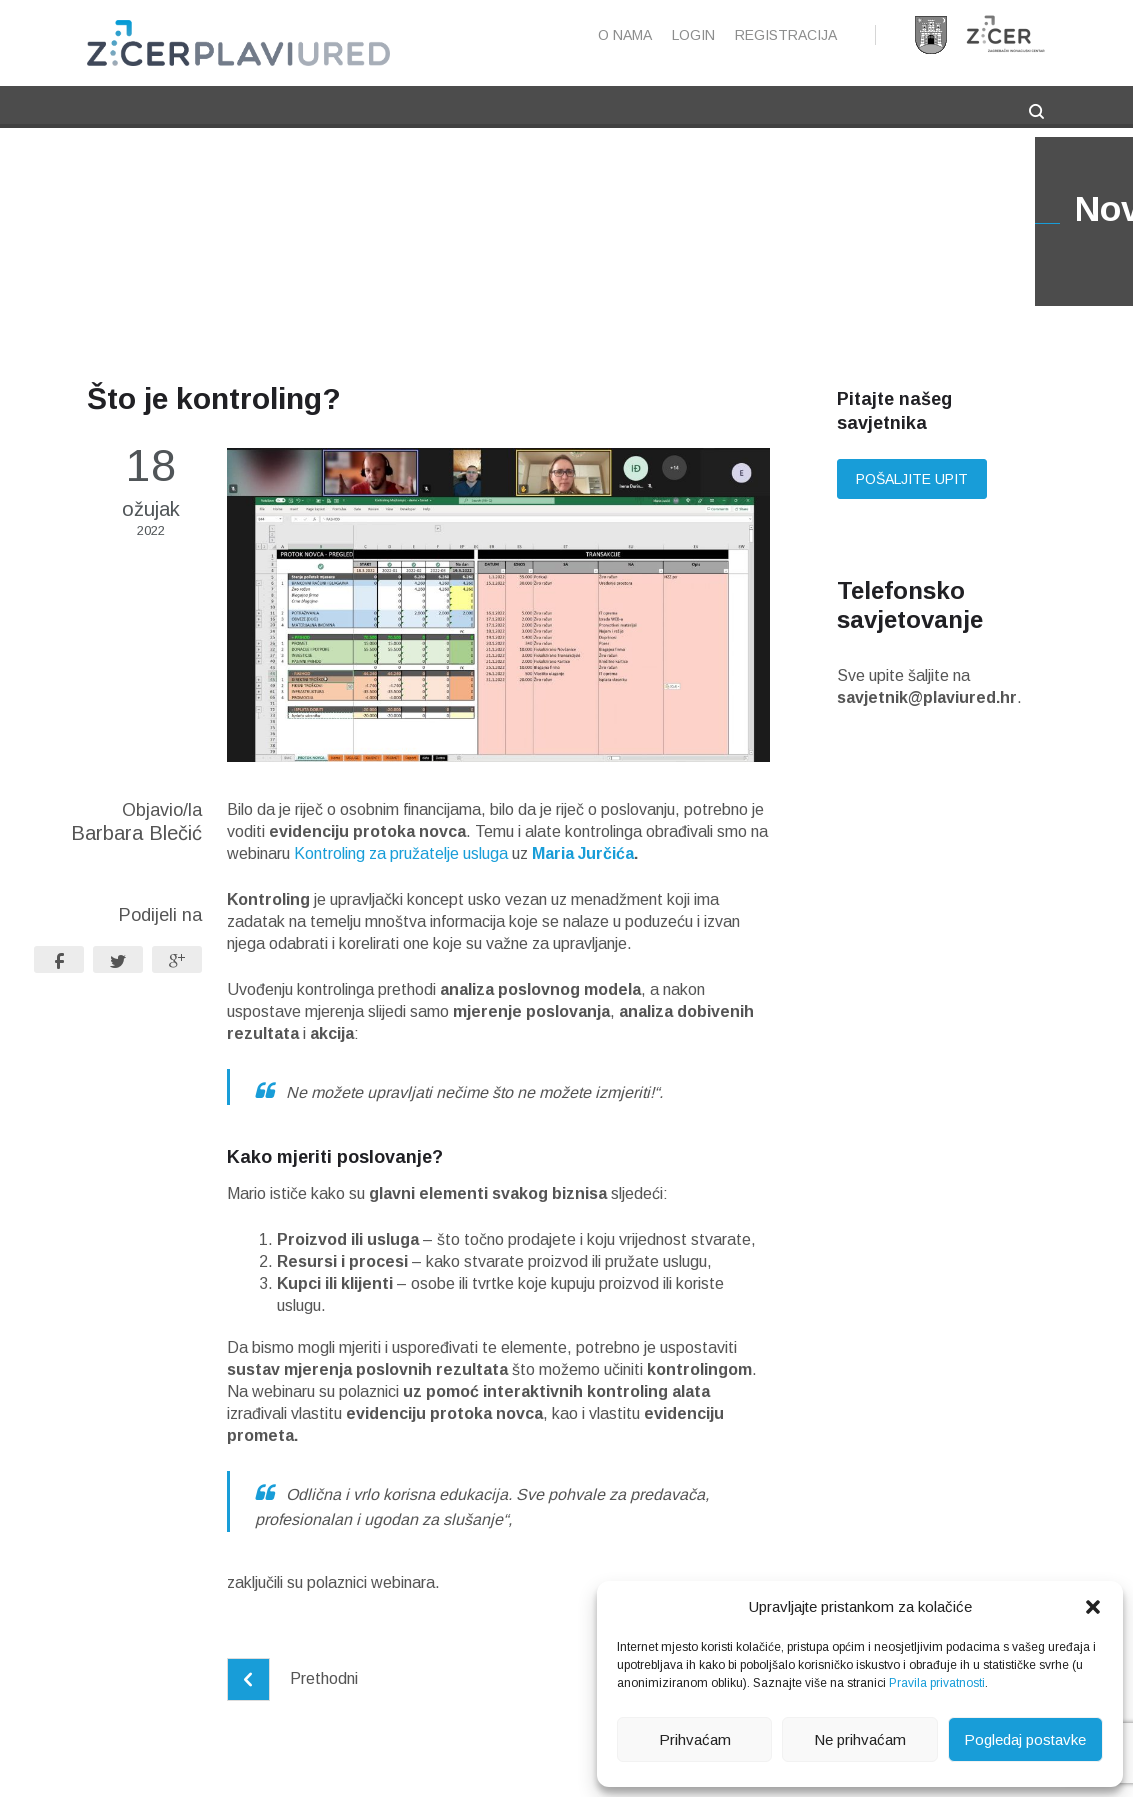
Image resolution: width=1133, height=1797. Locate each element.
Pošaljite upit (912, 479)
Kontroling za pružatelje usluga (401, 853)
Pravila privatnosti (937, 1683)
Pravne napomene (430, 1770)
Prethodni (292, 1678)
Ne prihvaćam (860, 1739)
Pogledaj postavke (1025, 1739)
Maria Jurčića (583, 853)
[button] (1093, 1607)
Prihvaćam (695, 1739)
